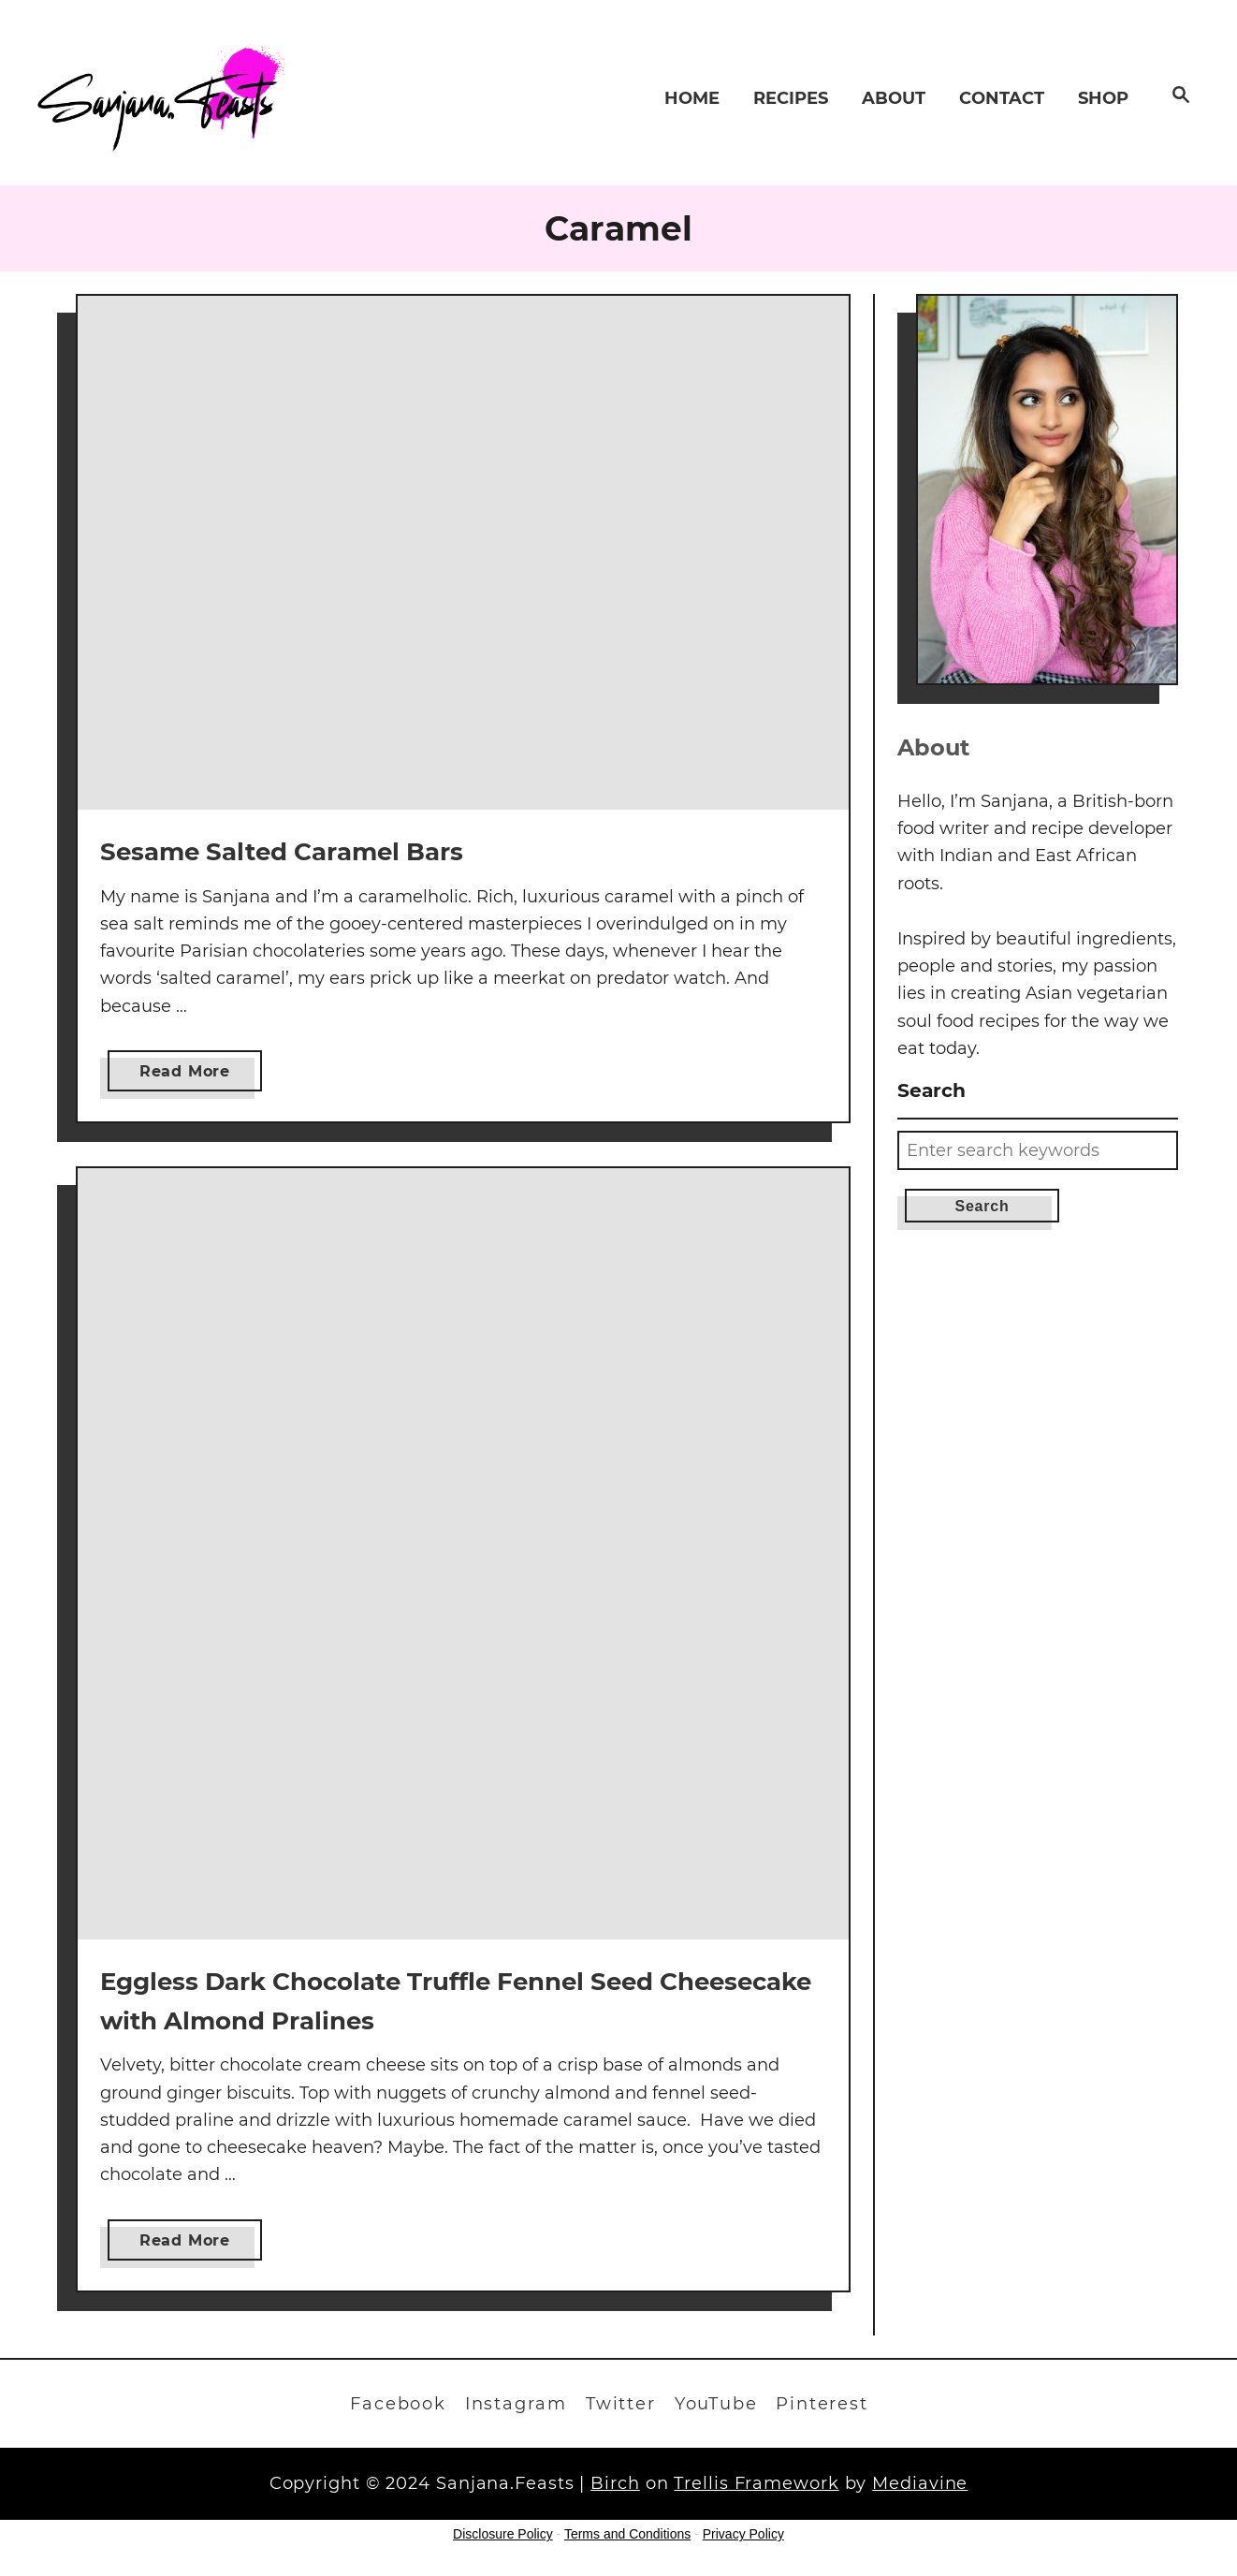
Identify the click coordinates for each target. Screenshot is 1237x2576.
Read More (192, 1075)
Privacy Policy (743, 2533)
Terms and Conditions (627, 2533)
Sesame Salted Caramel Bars (281, 852)
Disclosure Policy (503, 2533)
